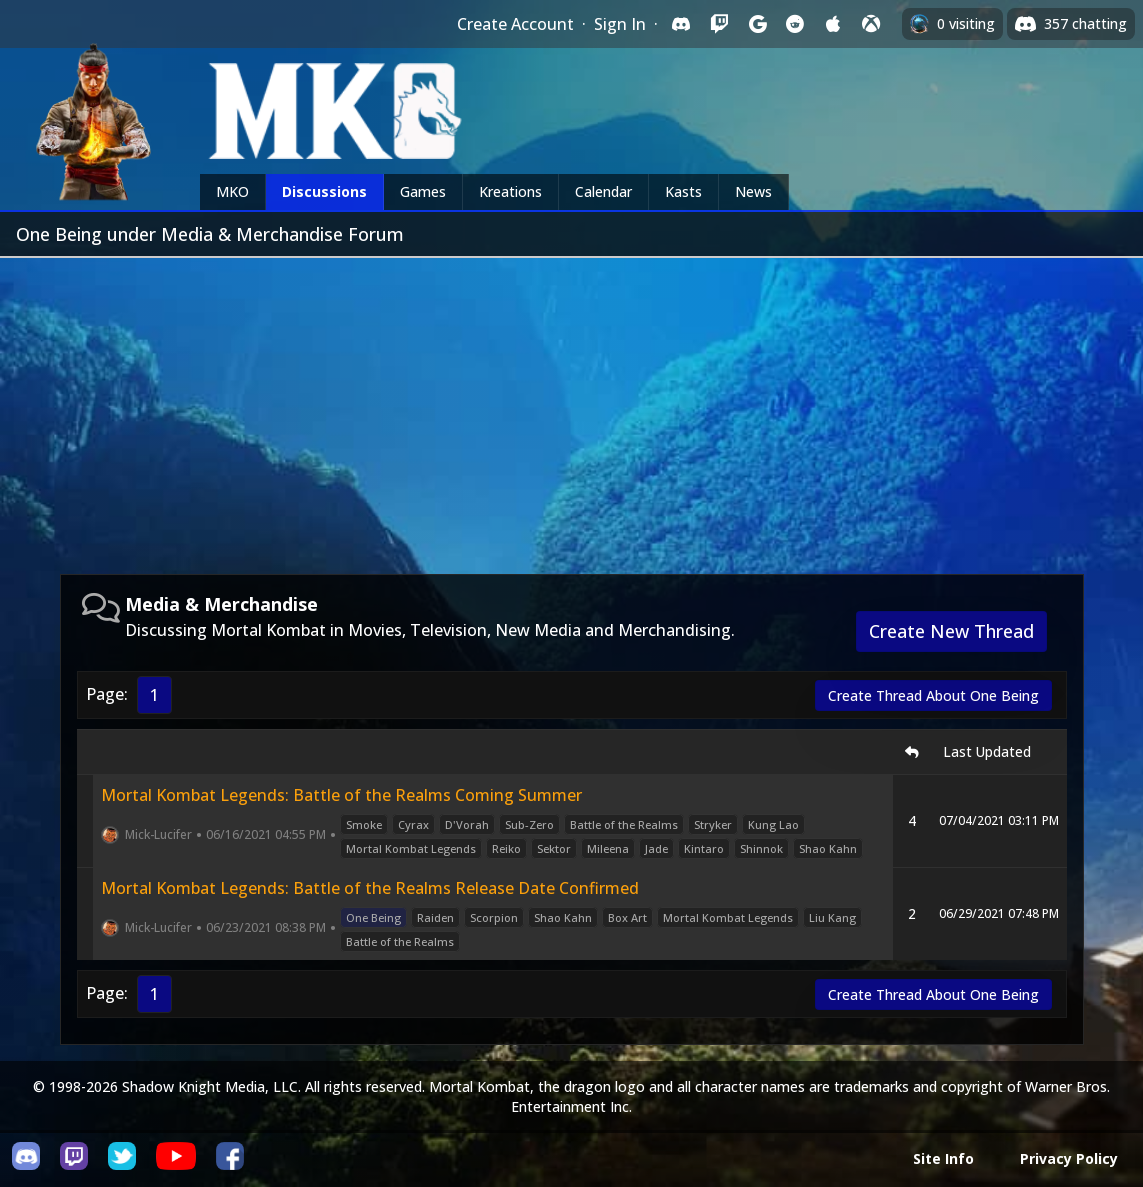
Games (423, 191)
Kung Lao (773, 824)
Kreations (510, 191)
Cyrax (413, 824)
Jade (656, 848)
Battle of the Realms (624, 824)
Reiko (506, 848)
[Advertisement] (571, 408)
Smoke (364, 824)
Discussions (324, 191)
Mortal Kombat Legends (411, 848)
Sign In (620, 24)
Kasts (683, 191)
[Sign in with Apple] (833, 24)
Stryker (713, 824)
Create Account (515, 24)
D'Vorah (467, 824)
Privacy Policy (1069, 1158)
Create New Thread (951, 631)
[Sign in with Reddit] (795, 24)
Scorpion (494, 917)
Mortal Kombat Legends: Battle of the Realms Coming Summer (341, 795)
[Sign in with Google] (757, 24)
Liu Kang (832, 917)
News (753, 191)
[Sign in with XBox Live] (871, 24)
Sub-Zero (529, 824)
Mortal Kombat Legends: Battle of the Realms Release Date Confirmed (370, 888)
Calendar (603, 191)
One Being (373, 917)
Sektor (554, 848)
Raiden (435, 917)
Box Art (627, 917)
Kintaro (704, 848)
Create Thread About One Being (933, 695)
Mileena (608, 848)
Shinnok (761, 848)
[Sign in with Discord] (681, 24)
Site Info (943, 1158)
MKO (232, 191)
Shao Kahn (828, 848)
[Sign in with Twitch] (719, 24)
